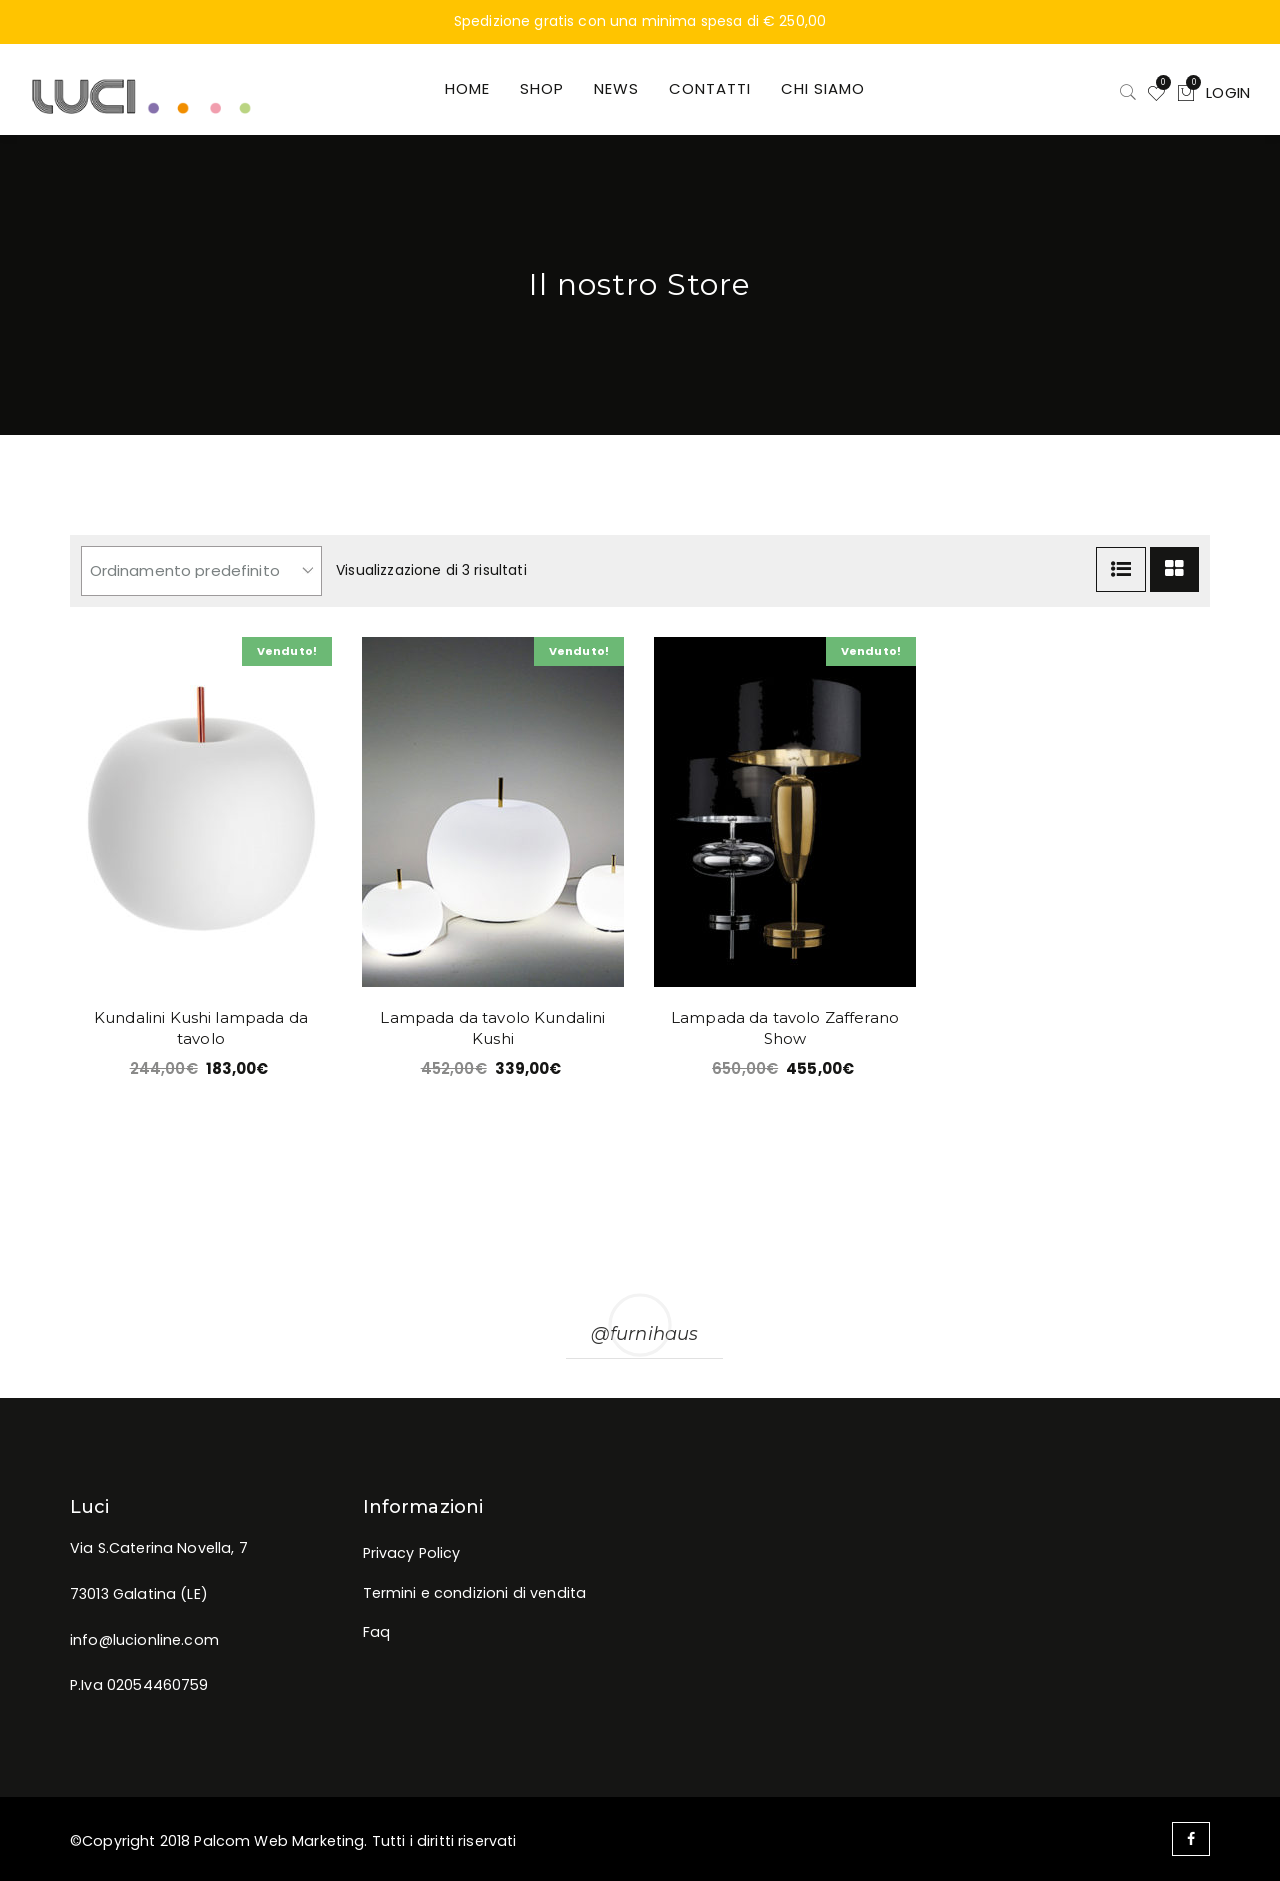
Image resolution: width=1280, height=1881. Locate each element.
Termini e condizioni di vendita (475, 1593)
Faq (376, 1632)
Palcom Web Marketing (279, 1841)
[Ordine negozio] (201, 571)
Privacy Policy (412, 1553)
